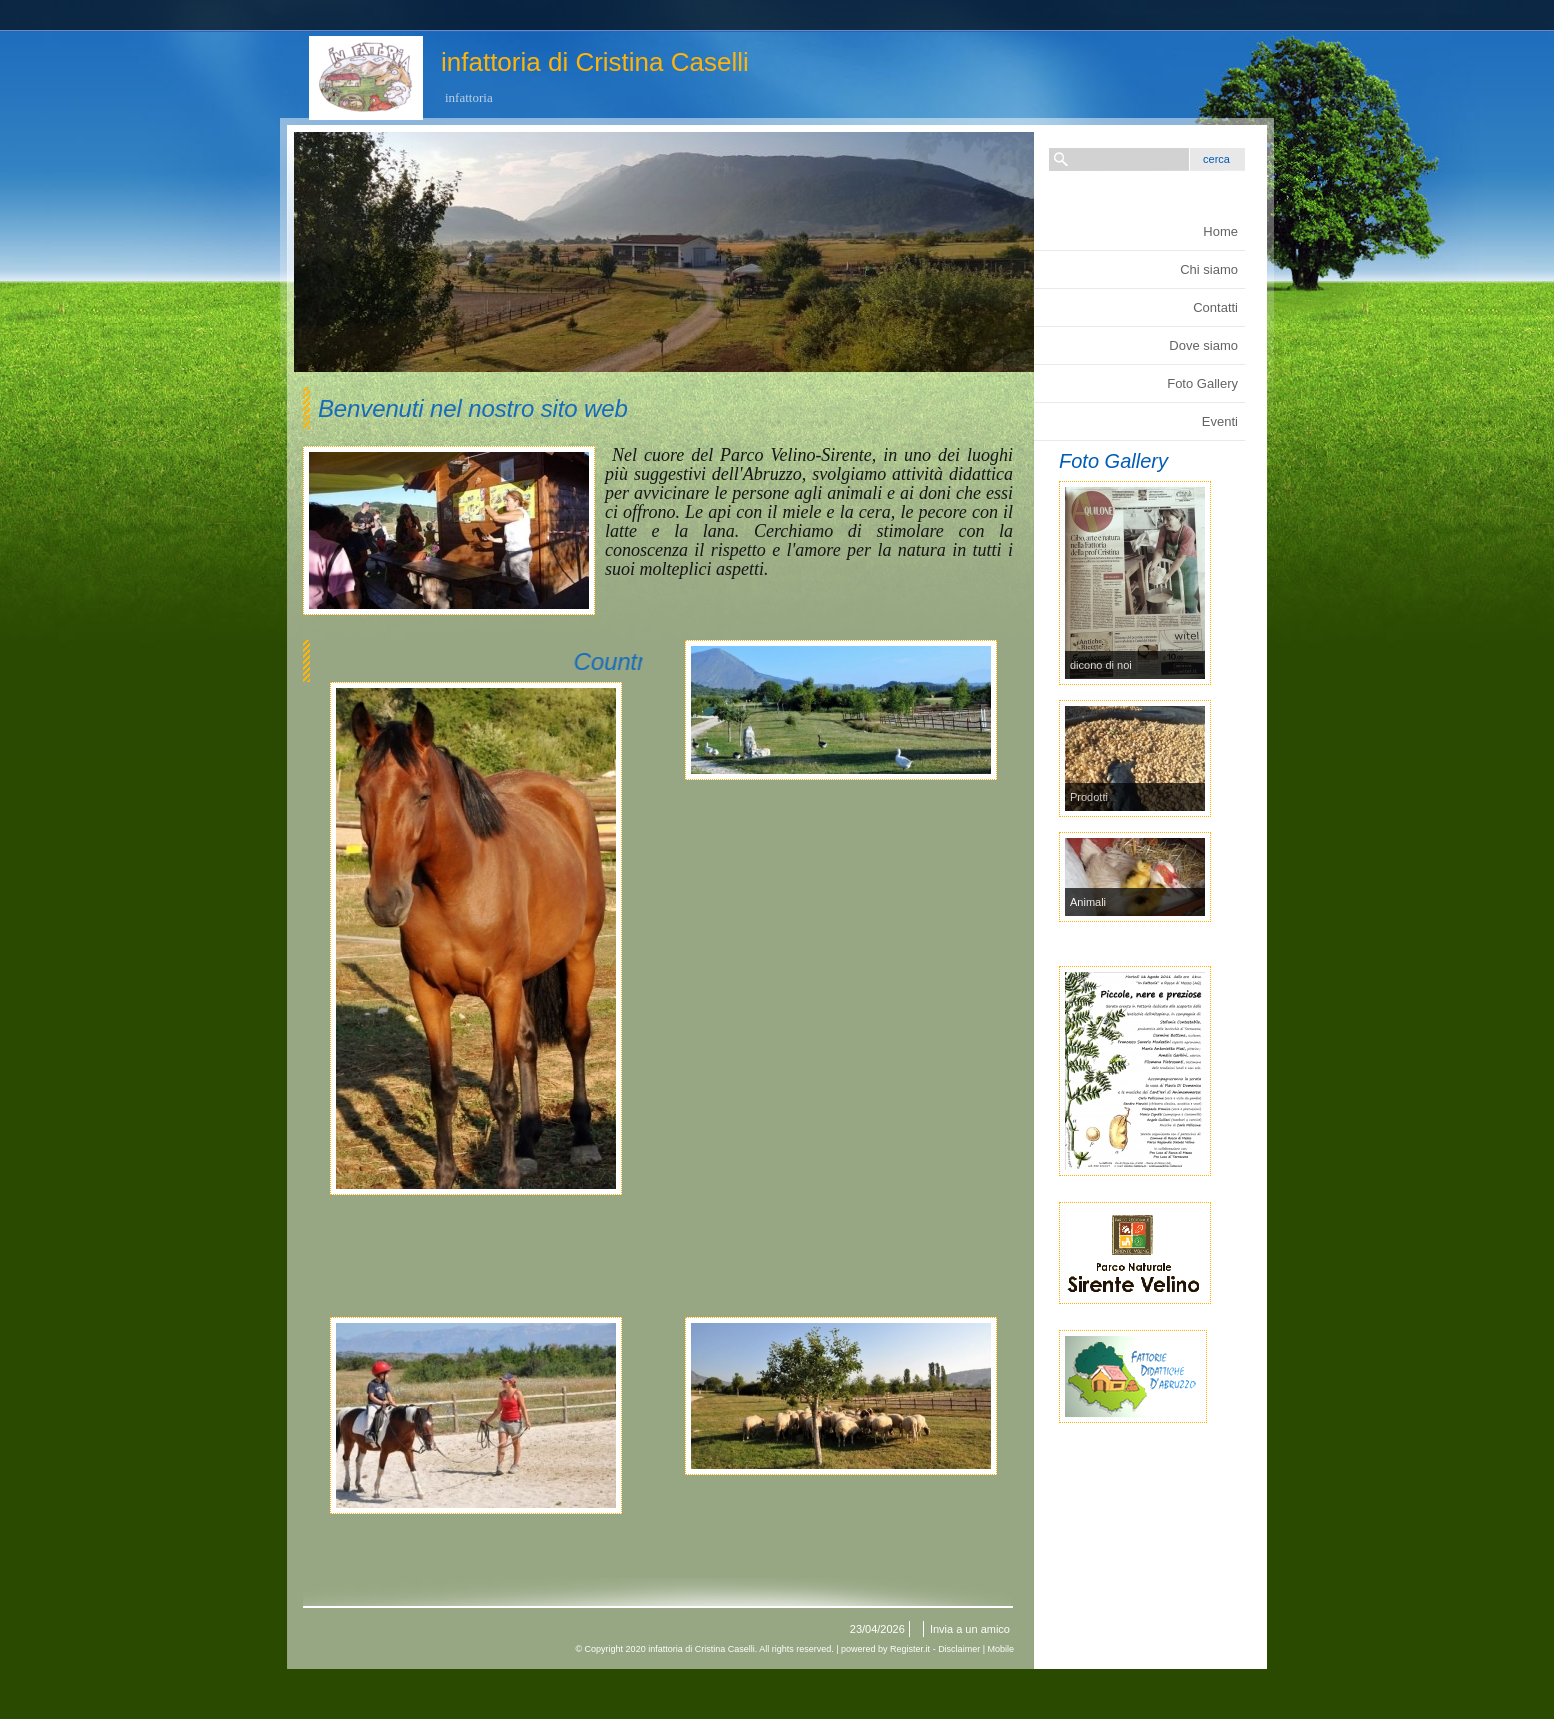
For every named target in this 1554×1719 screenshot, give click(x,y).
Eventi (1220, 421)
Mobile (1000, 1649)
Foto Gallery (1202, 383)
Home (1220, 231)
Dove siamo (1203, 345)
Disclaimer (959, 1649)
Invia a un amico (970, 1629)
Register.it (910, 1649)
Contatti (1215, 307)
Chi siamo (1209, 269)
